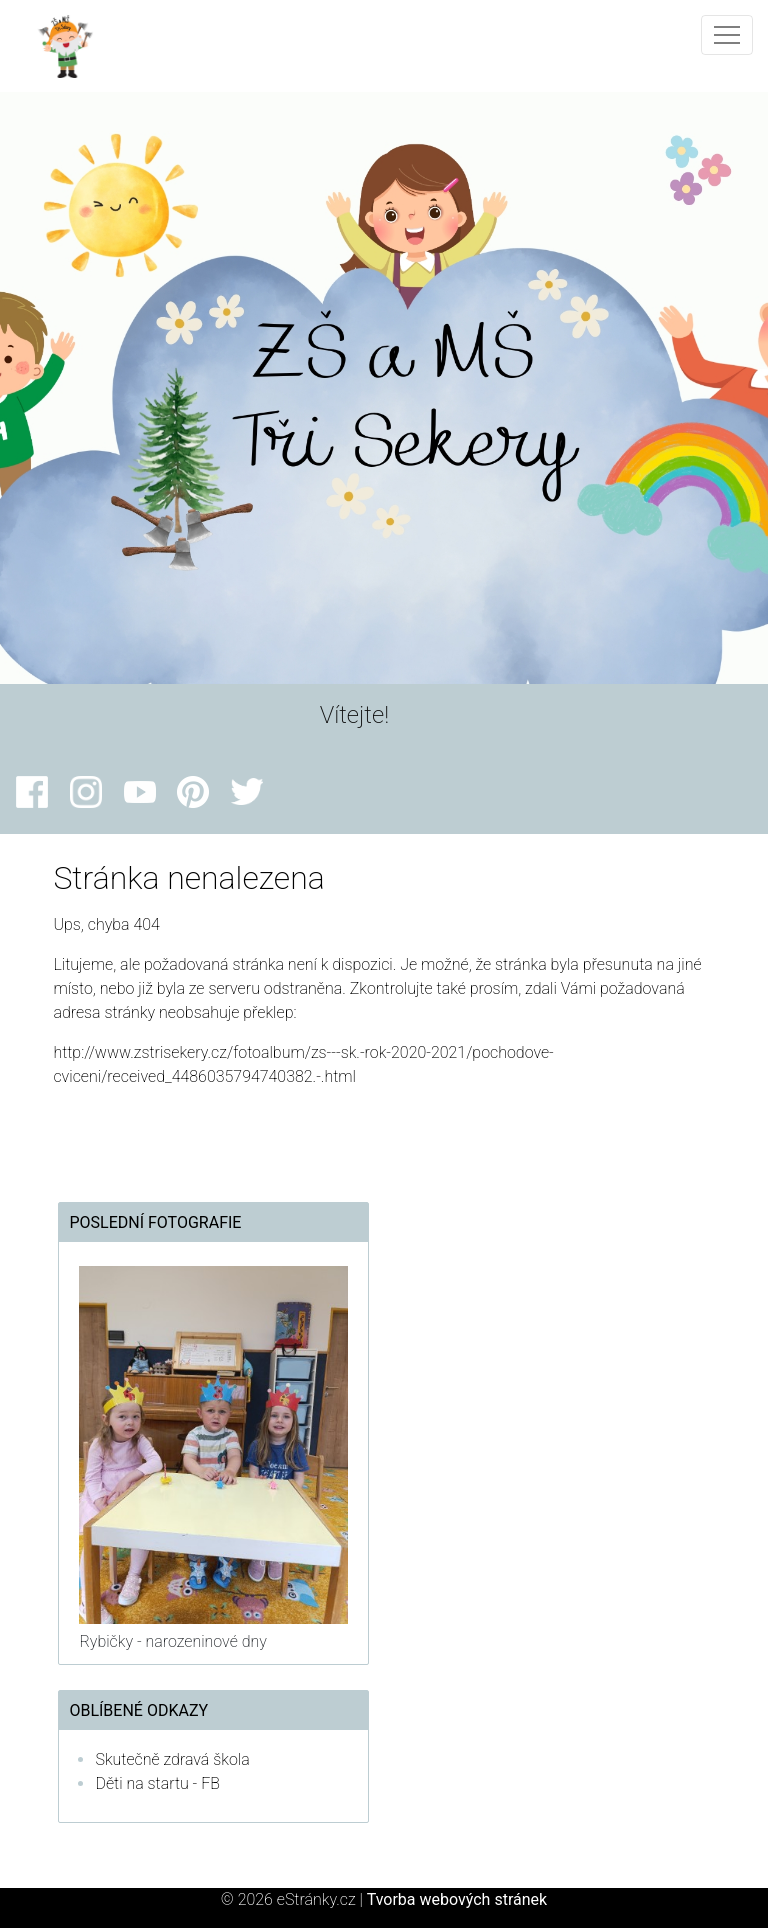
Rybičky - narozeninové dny (172, 1641)
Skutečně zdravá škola (172, 1759)
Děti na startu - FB (157, 1783)
